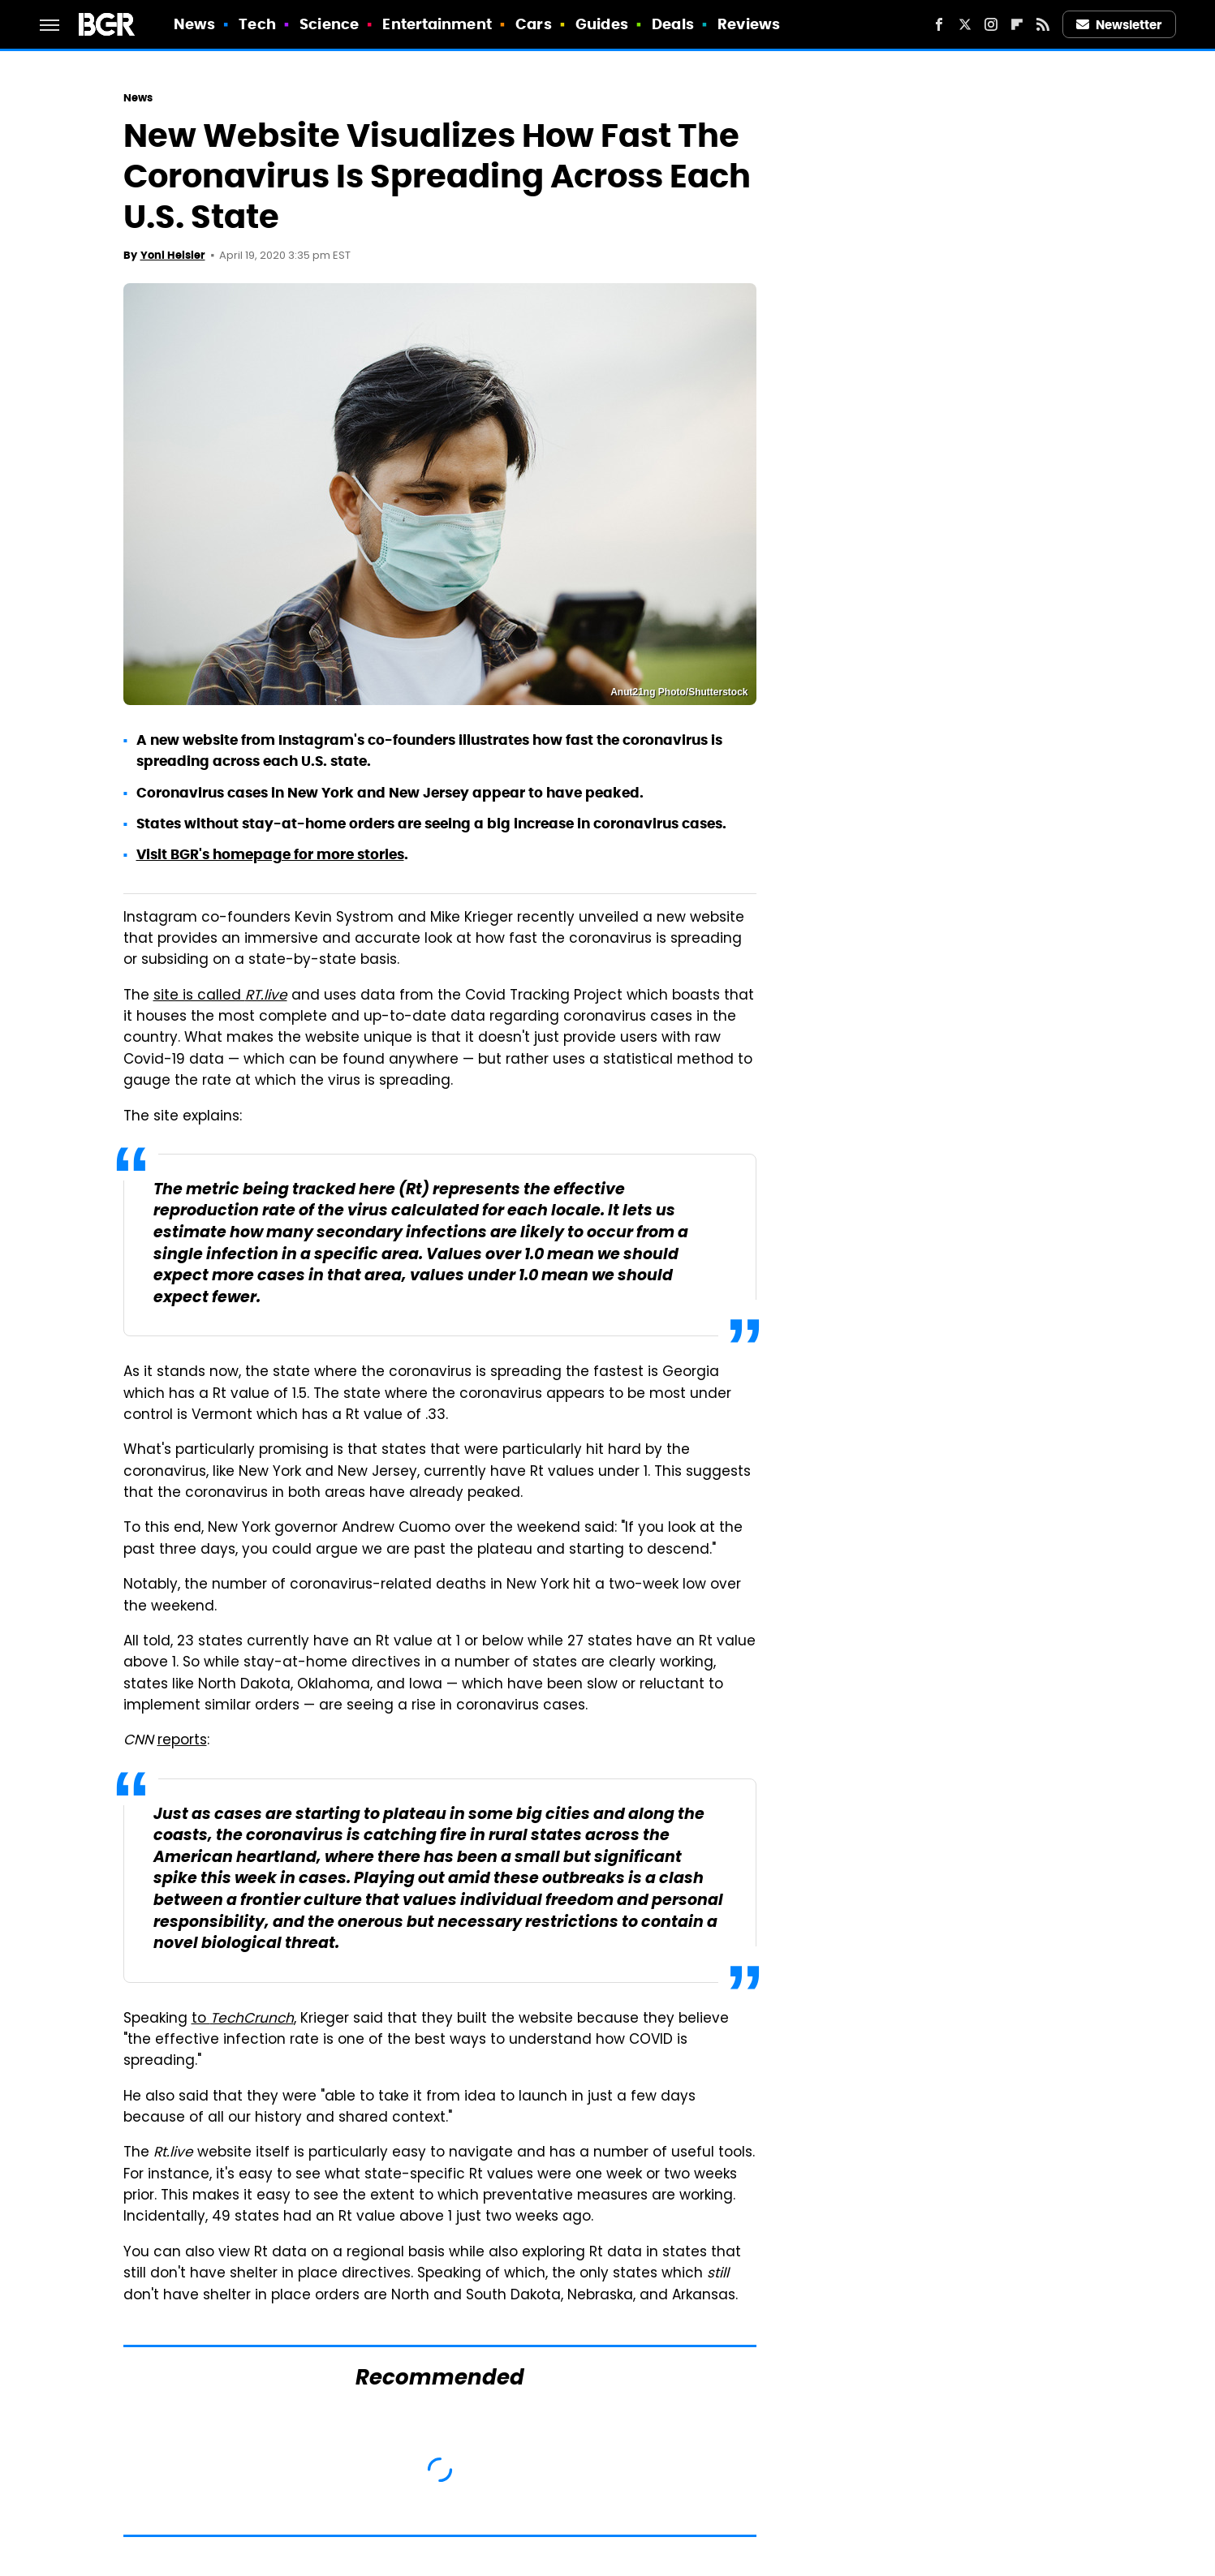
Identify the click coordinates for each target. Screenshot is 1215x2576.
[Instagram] (990, 24)
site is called (220, 996)
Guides (601, 24)
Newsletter (1119, 24)
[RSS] (1042, 24)
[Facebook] (939, 24)
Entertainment (436, 24)
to (243, 2019)
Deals (673, 24)
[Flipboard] (1016, 24)
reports (182, 1741)
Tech (257, 24)
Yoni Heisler (172, 255)
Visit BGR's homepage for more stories (270, 854)
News (194, 24)
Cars (533, 24)
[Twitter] (965, 24)
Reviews (748, 24)
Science (329, 24)
